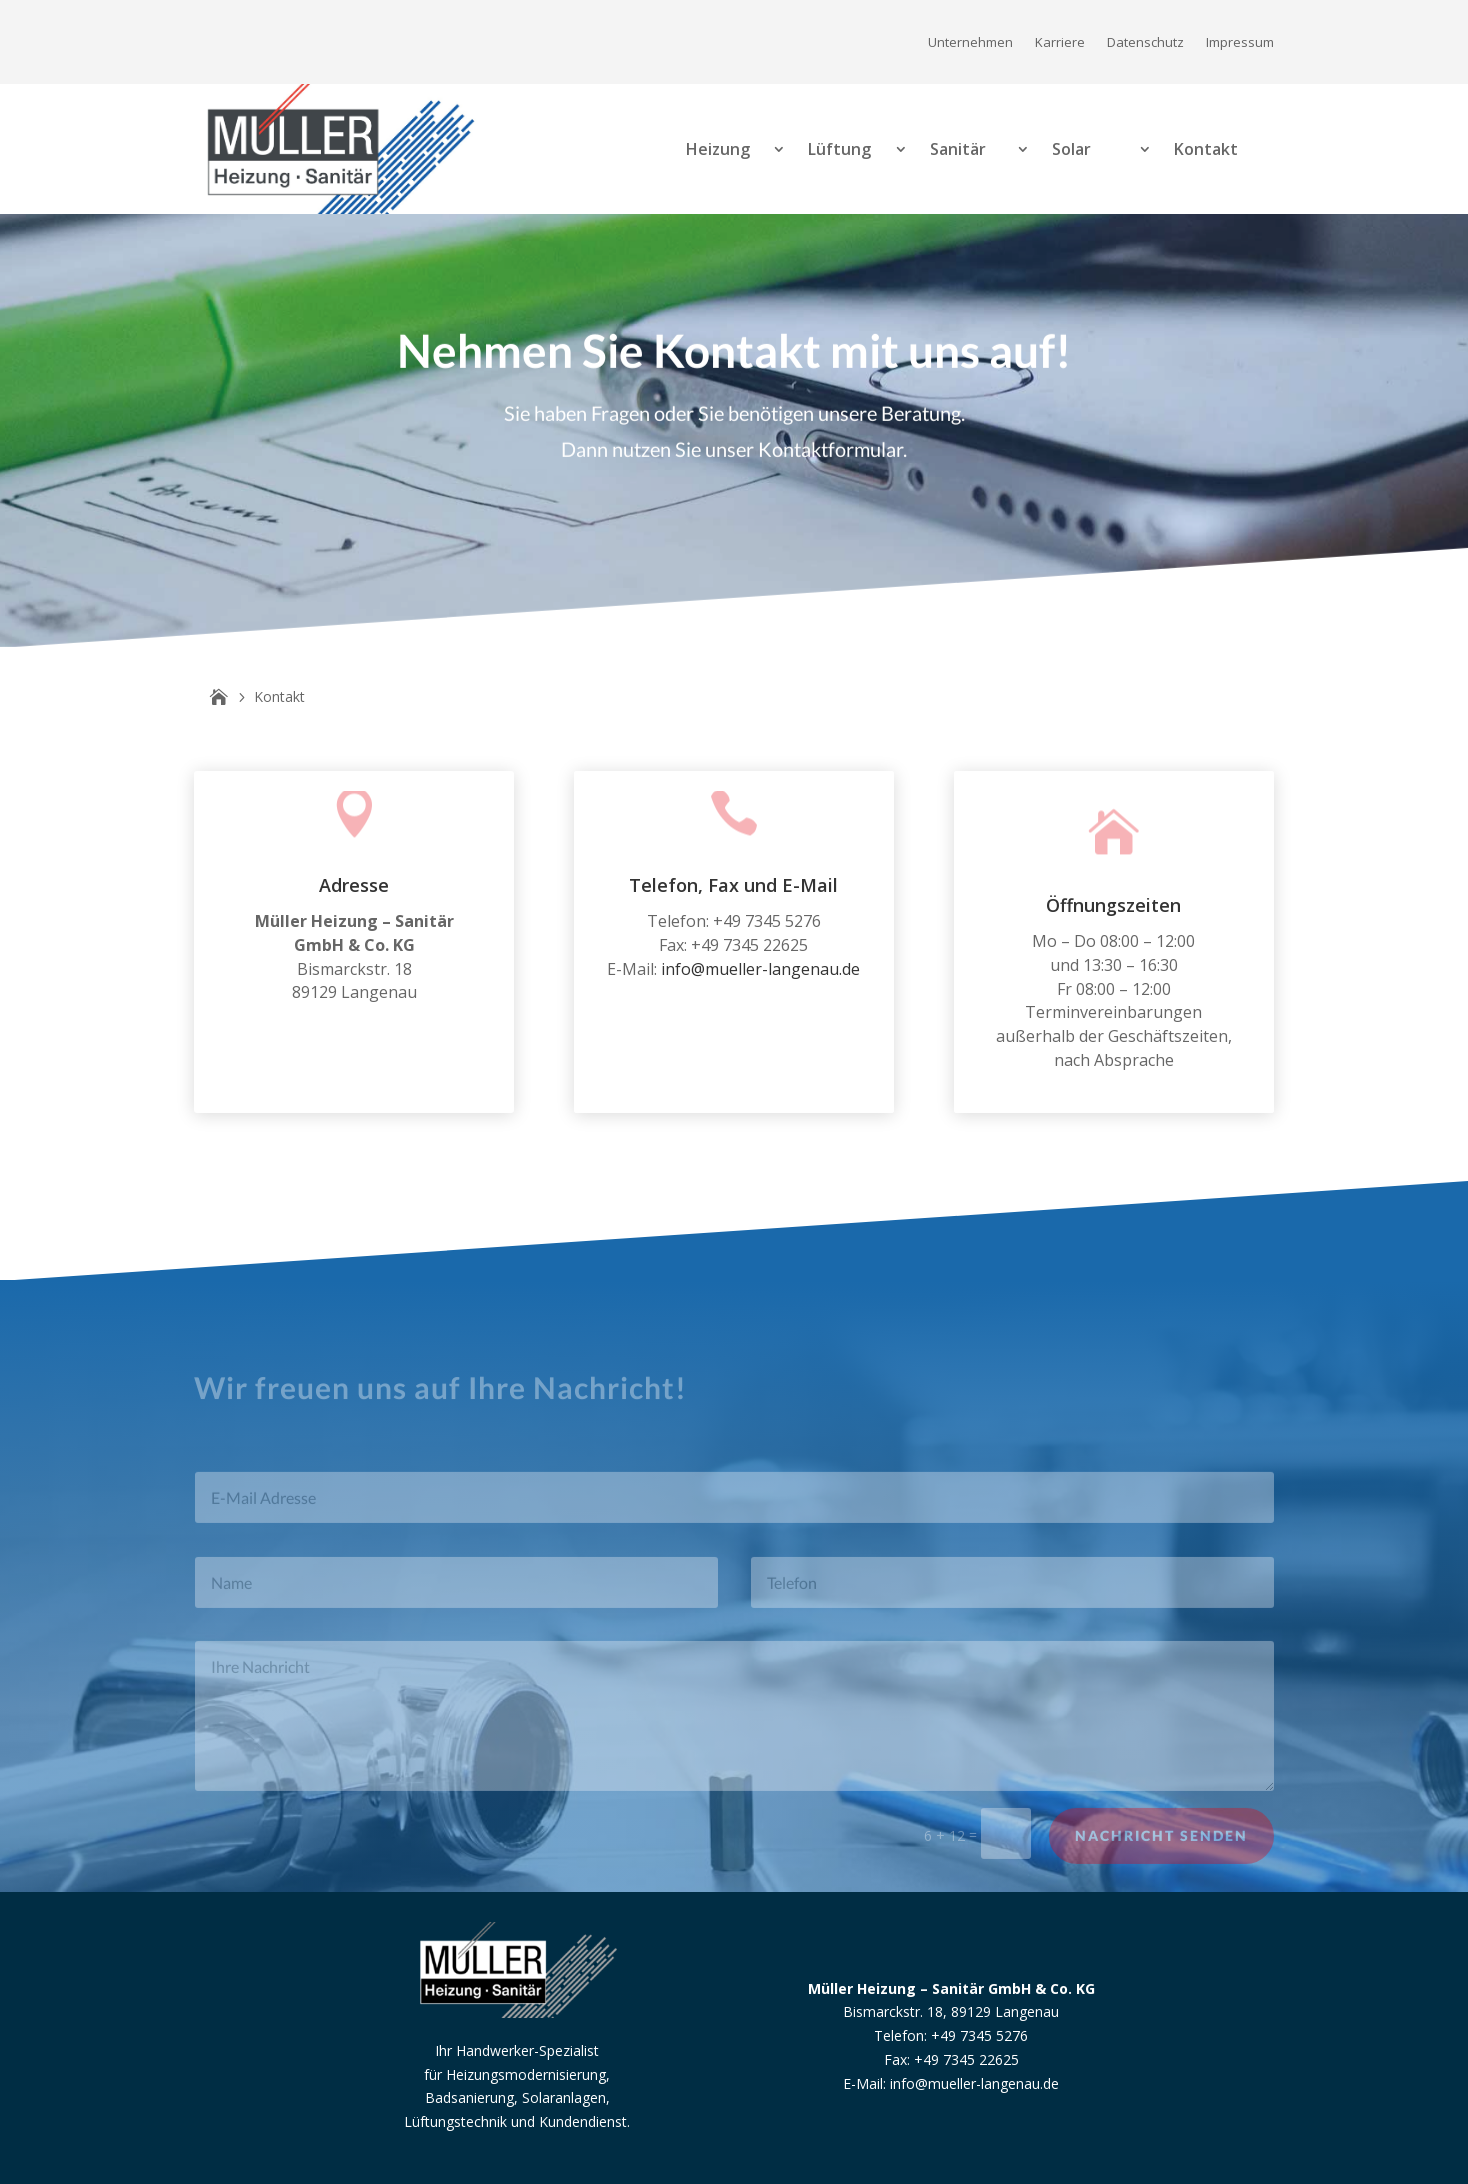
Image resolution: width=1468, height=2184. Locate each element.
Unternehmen (970, 43)
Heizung (718, 149)
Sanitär (958, 149)
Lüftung (839, 149)
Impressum (1240, 43)
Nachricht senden (1161, 1845)
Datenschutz (1145, 43)
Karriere (1060, 43)
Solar (1071, 149)
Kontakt (1206, 149)
